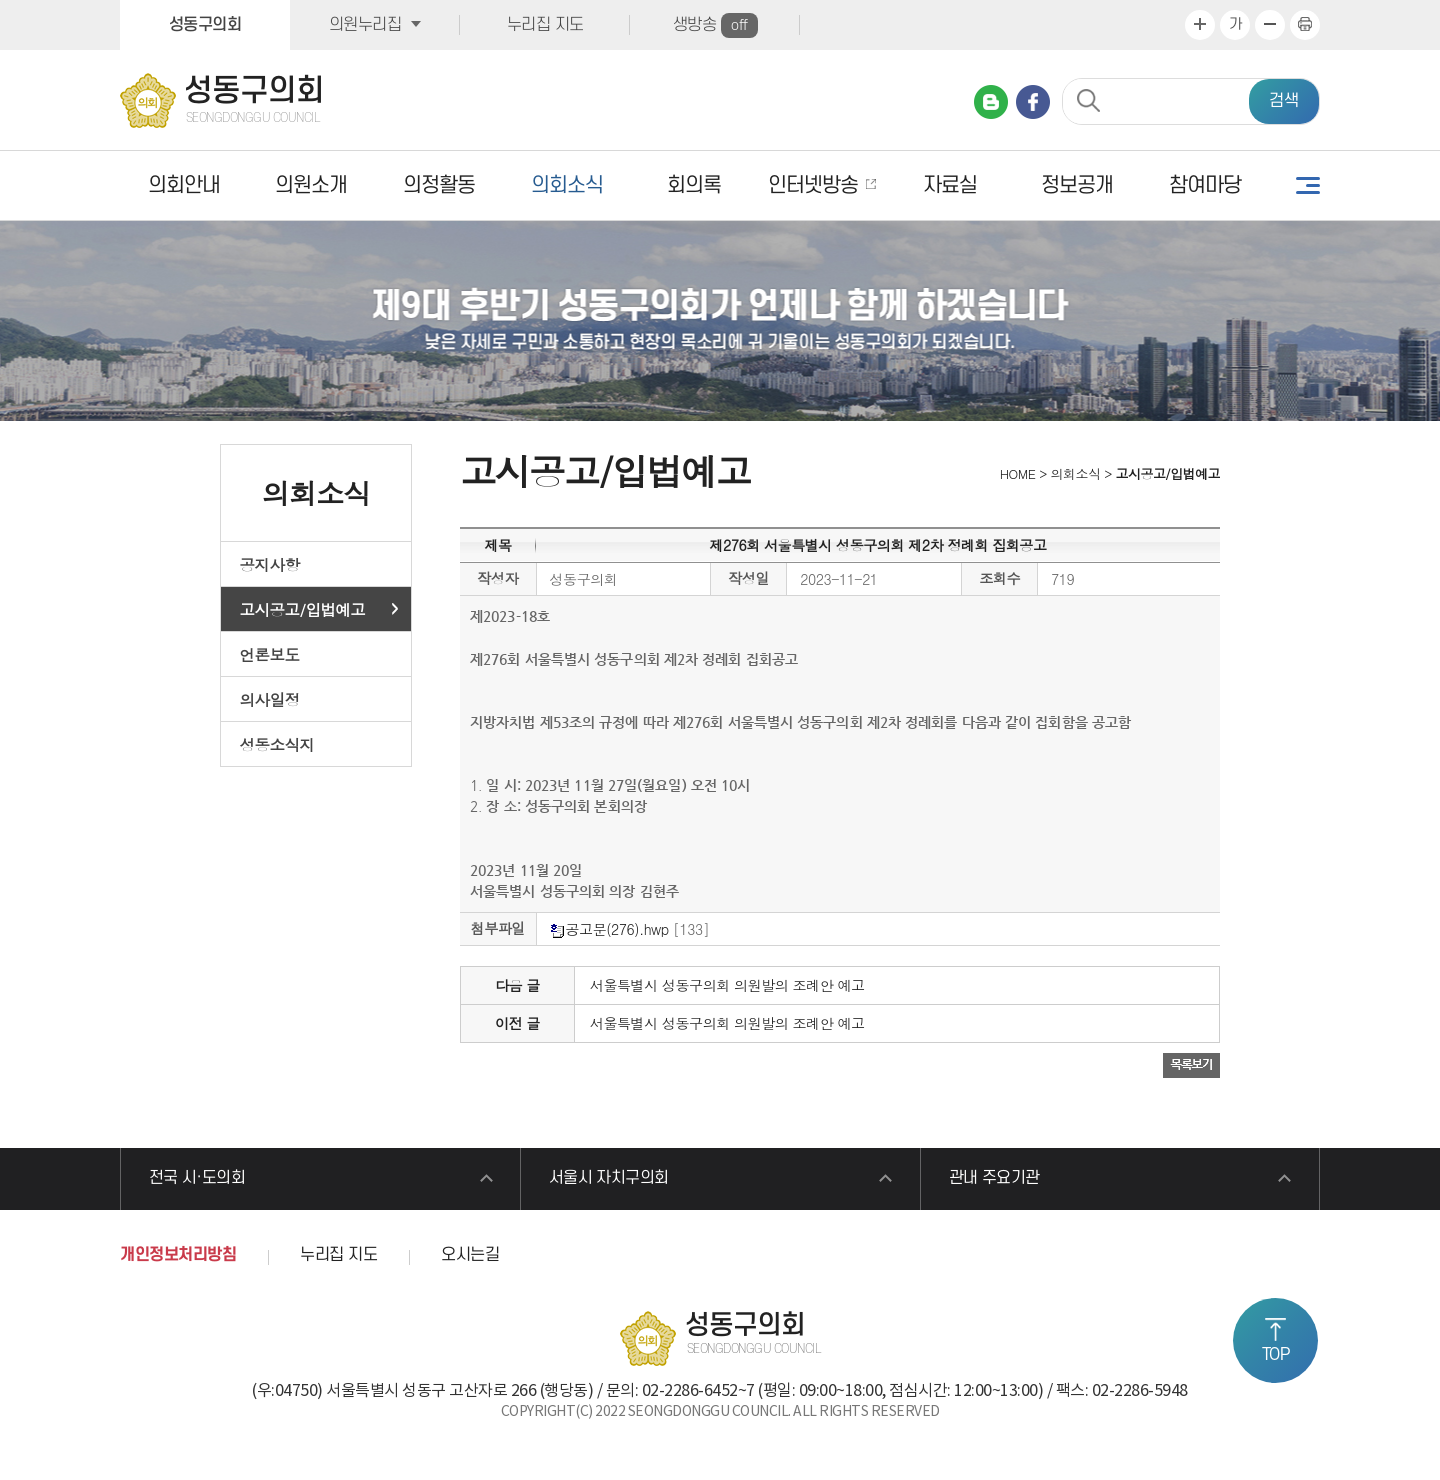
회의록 (694, 185)
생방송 (715, 25)
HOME (1015, 473)
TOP (1276, 1355)
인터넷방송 (813, 185)
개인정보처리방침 (178, 1258)
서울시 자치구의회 (611, 1180)
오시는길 (470, 1258)
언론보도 (270, 654)
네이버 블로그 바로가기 (991, 102)
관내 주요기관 (997, 1180)
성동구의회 (205, 25)
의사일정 (270, 699)
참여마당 (1205, 185)
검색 (1284, 101)
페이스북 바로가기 (1033, 102)
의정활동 (439, 185)
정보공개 (1077, 185)
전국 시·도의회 (199, 1180)
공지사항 (270, 564)
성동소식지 (277, 744)
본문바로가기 (0, 0)
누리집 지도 (545, 25)
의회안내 (184, 185)
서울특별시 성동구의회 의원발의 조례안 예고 (727, 985)
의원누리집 (365, 25)
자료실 (950, 185)
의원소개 (311, 185)
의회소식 (567, 185)
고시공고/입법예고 (303, 609)
